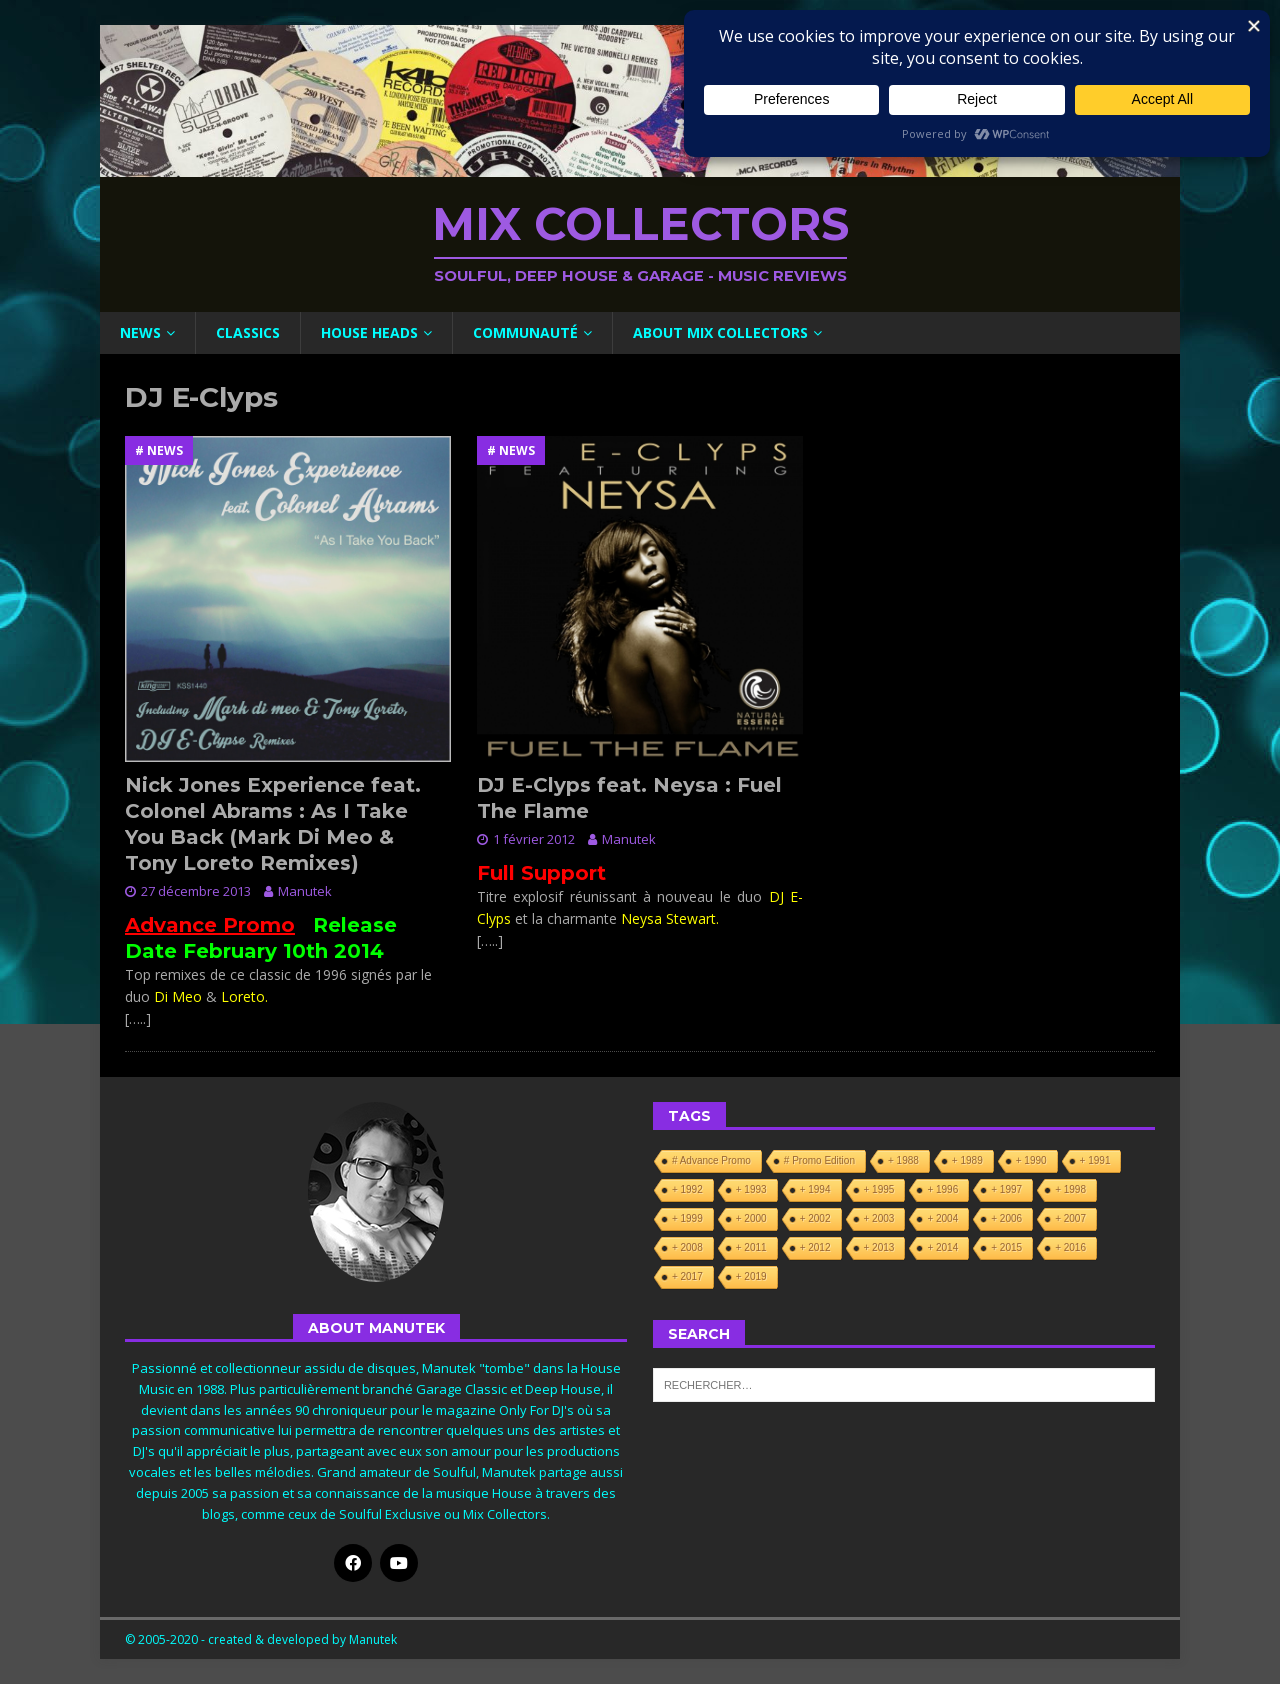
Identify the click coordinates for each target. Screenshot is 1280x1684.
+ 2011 (751, 1247)
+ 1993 (751, 1189)
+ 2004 (942, 1218)
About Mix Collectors (720, 332)
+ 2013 (879, 1247)
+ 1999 (687, 1218)
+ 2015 (1006, 1247)
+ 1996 (942, 1189)
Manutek (305, 891)
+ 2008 (687, 1247)
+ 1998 (1070, 1189)
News (140, 332)
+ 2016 (1070, 1247)
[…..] (138, 1018)
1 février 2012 (534, 839)
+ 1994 (815, 1189)
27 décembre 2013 (196, 891)
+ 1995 (879, 1189)
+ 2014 (942, 1247)
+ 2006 (1006, 1218)
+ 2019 (751, 1276)
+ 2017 (687, 1276)
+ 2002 (815, 1218)
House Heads (369, 332)
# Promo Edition (819, 1160)
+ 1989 (967, 1160)
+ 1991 (1095, 1160)
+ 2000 (751, 1218)
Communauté (525, 332)
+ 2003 (879, 1218)
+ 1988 (903, 1160)
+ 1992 (687, 1189)
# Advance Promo (711, 1160)
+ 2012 (815, 1247)
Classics (248, 332)
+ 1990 (1031, 1160)
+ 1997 (1006, 1189)
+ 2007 (1070, 1218)
